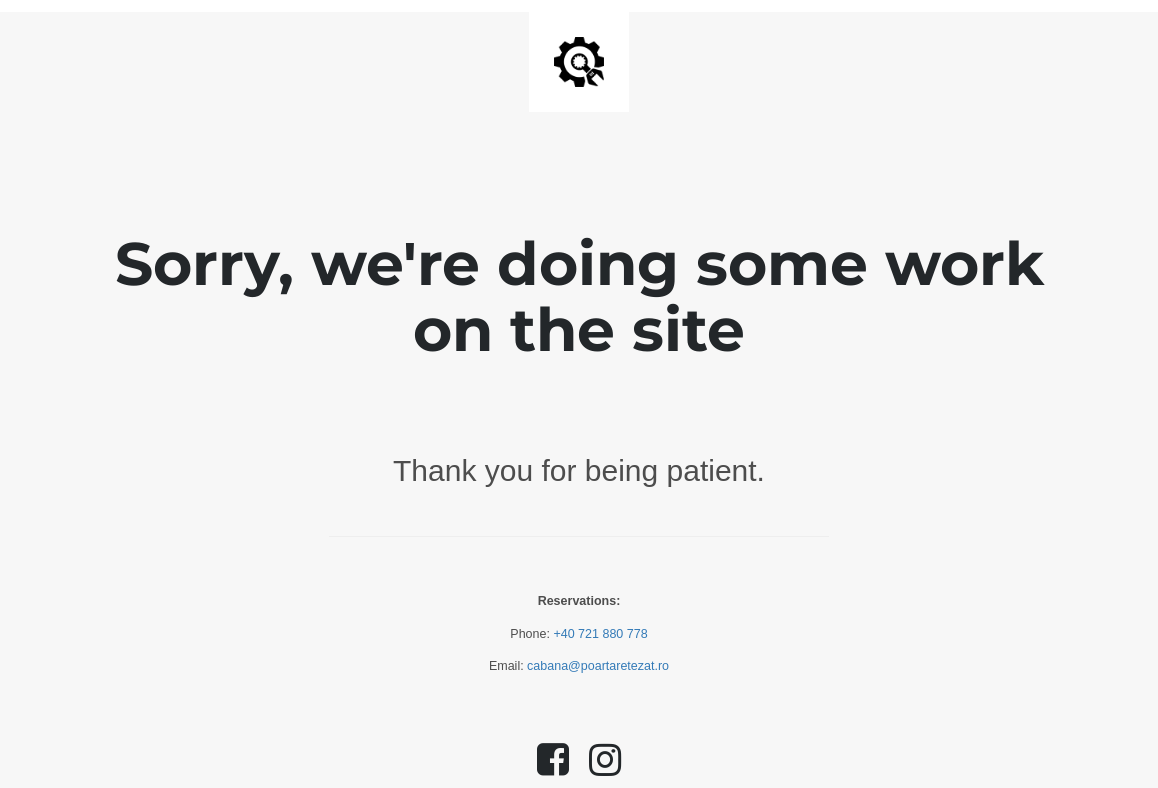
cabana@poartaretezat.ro (598, 666)
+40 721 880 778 (600, 634)
